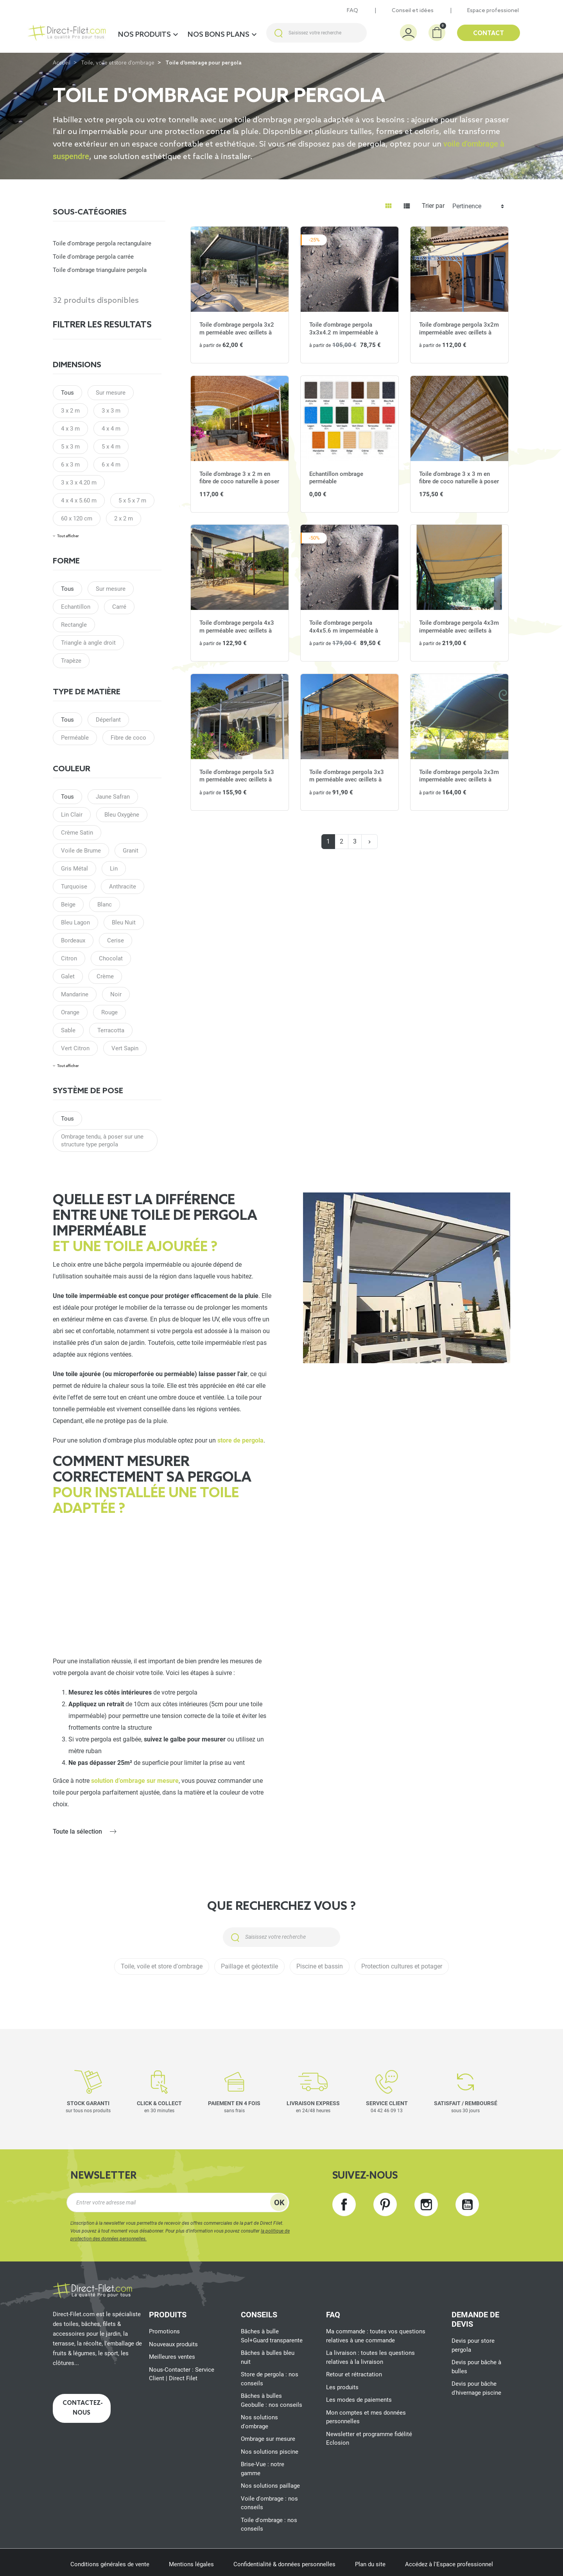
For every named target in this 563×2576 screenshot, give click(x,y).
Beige (68, 904)
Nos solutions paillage (270, 2485)
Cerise (115, 940)
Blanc (104, 904)
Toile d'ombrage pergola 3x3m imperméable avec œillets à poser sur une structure (459, 780)
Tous (67, 392)
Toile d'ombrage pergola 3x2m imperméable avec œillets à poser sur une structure (459, 332)
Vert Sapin (124, 1048)
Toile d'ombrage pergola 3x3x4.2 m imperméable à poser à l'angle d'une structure (348, 332)
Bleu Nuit (124, 922)
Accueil (61, 63)
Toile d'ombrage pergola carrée (93, 256)
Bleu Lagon (75, 922)
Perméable (75, 737)
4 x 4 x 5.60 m (79, 500)
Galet (68, 976)
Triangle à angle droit (88, 642)
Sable (68, 1030)
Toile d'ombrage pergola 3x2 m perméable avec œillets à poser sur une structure (236, 332)
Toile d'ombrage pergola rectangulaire (102, 243)
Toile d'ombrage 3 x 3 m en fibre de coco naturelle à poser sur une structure (459, 481)
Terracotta (110, 1030)
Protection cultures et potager (401, 1966)
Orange (70, 1012)
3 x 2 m (70, 410)
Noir (116, 994)
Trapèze (71, 660)
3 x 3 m (111, 410)
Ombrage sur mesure (268, 2438)
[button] (437, 32)
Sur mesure (111, 392)
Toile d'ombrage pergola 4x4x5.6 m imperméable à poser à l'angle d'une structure (348, 630)
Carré (119, 606)
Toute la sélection (77, 1831)
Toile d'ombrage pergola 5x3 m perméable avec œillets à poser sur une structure (236, 780)
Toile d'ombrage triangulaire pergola (100, 270)
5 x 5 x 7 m (132, 500)
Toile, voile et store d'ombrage (117, 63)
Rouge (109, 1012)
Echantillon (75, 606)
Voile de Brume (81, 850)
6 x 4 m (111, 464)
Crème (105, 976)
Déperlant (108, 719)
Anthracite (122, 886)
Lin (114, 868)
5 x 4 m (111, 446)
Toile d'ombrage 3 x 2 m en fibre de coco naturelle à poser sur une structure (239, 481)
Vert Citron (75, 1048)
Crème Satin (77, 832)
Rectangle (74, 624)
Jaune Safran (113, 796)
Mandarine (74, 994)
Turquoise (74, 886)
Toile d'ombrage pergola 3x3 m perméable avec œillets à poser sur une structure (346, 780)
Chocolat (111, 958)
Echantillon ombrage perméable (336, 477)
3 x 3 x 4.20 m (79, 482)
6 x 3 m (70, 464)
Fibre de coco (128, 737)
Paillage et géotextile (249, 1966)
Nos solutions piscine (269, 2451)
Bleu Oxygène (121, 814)
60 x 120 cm (76, 518)
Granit (130, 850)
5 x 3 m (70, 446)
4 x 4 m (111, 428)
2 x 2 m (123, 518)
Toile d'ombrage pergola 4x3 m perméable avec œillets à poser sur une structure (236, 630)
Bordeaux (73, 940)
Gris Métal (74, 868)
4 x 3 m (70, 428)
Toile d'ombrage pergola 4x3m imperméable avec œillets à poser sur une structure (459, 630)
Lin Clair (71, 814)
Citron (69, 958)
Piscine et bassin (319, 1966)
